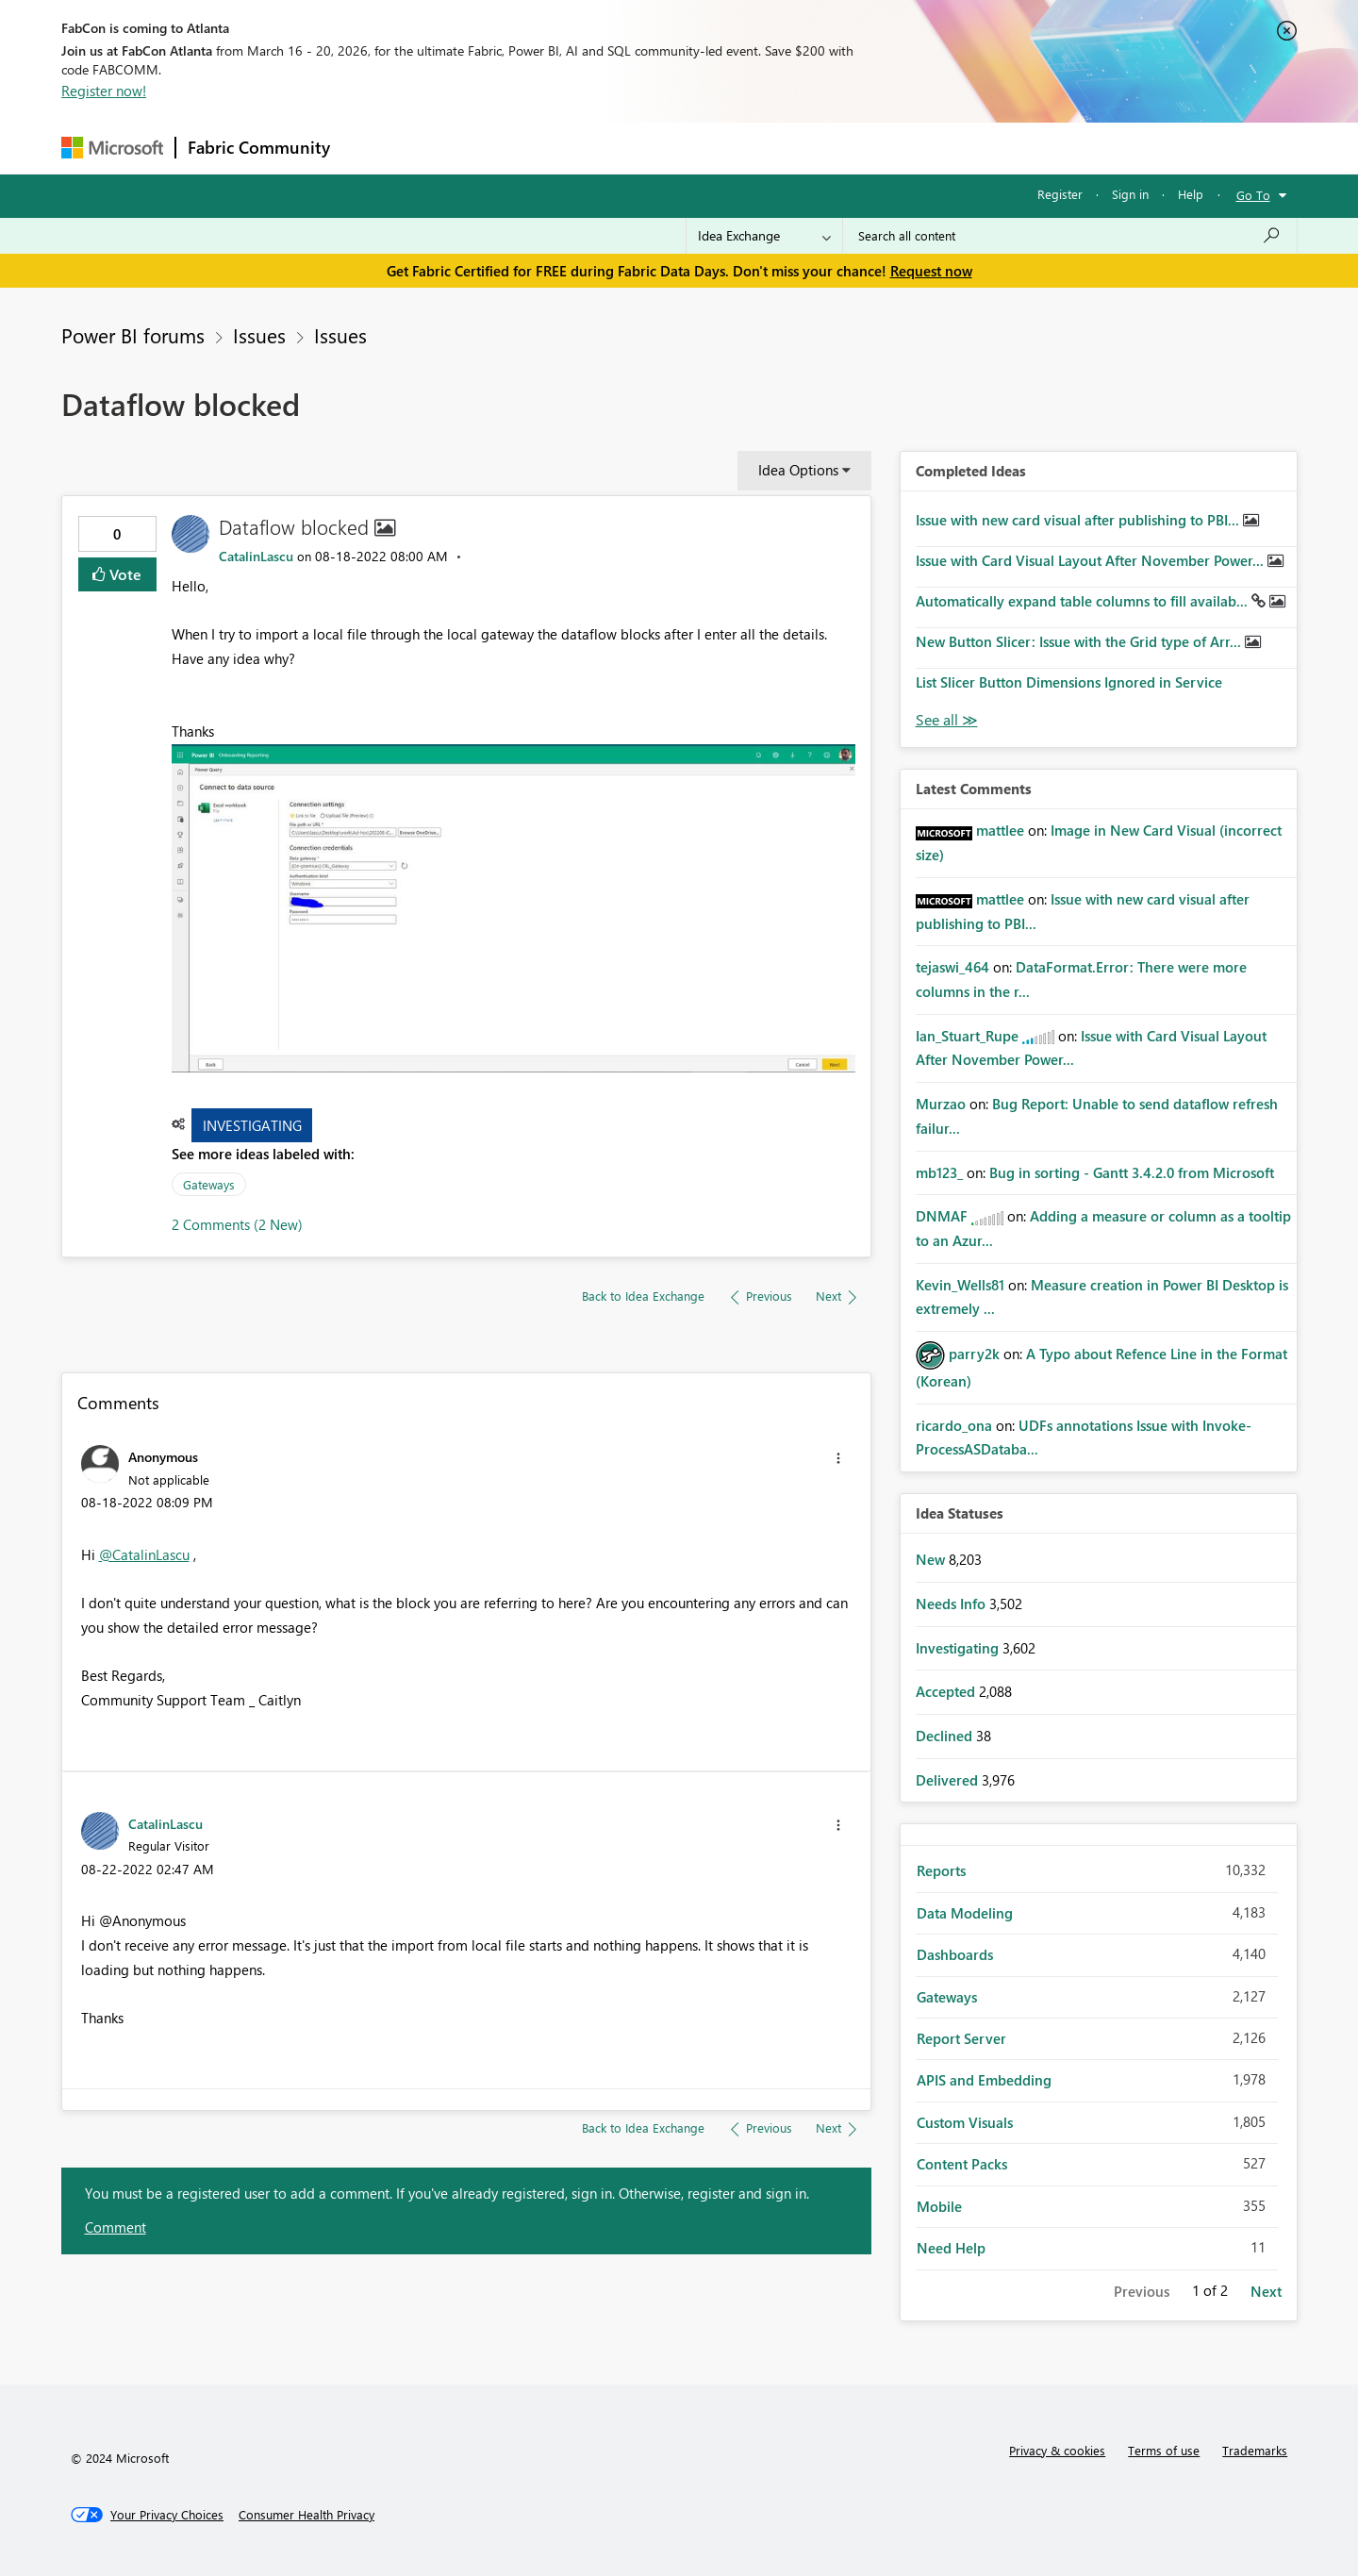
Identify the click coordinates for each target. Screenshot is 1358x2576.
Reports (941, 1870)
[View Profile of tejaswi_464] (952, 966)
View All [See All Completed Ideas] (947, 720)
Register (1060, 194)
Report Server (961, 2038)
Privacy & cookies (1057, 2450)
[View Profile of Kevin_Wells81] (960, 1284)
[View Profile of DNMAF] (942, 1215)
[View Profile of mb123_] (939, 1172)
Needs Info (952, 1603)
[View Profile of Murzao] (941, 1103)
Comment (115, 2227)
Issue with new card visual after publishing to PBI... (1079, 519)
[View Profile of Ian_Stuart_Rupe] (967, 1035)
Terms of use (1164, 2450)
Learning (774, 148)
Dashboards (955, 1954)
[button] (513, 908)
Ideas (533, 148)
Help (1190, 194)
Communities (617, 148)
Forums (373, 148)
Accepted (947, 1691)
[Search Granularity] (764, 236)
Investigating (252, 1125)
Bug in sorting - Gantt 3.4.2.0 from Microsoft (1131, 1172)
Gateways (209, 1184)
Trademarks (1254, 2450)
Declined (946, 1735)
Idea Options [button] (798, 469)
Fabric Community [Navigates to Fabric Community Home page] (259, 147)
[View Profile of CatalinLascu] (256, 556)
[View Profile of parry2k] (974, 1353)
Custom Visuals (965, 2122)
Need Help (951, 2247)
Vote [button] (123, 574)
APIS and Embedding (984, 2079)
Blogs (702, 148)
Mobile (939, 2206)
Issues (259, 335)
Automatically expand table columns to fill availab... (1083, 600)
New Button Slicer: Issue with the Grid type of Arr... (1080, 641)
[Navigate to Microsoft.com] (112, 147)
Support (854, 148)
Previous (1141, 2291)
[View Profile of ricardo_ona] (954, 1425)
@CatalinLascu (144, 1554)
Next (1266, 2291)
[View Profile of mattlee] (1000, 830)
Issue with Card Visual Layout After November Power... (1091, 560)
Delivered (949, 1779)
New (932, 1559)
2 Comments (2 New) (237, 1224)
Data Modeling (965, 1912)
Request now (931, 270)
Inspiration (456, 148)
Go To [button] (1253, 195)
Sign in (1130, 194)
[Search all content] (1070, 236)
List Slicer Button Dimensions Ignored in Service (1069, 682)
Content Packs (962, 2163)
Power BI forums (133, 335)
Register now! (103, 90)
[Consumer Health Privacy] (306, 2515)
